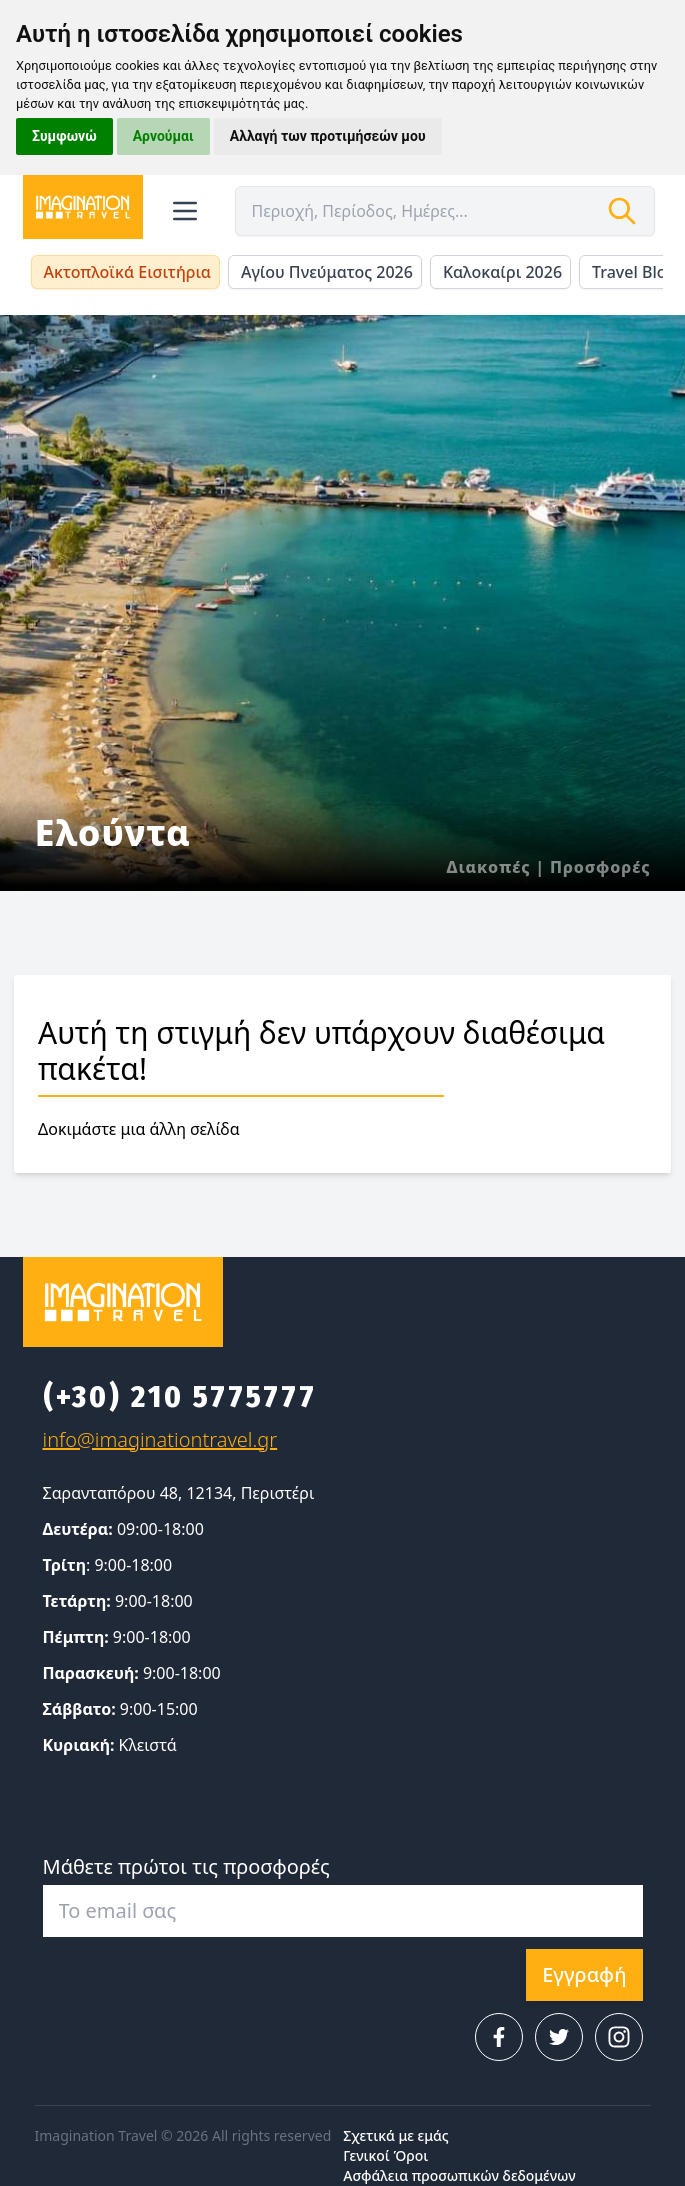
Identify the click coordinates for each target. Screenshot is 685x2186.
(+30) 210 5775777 (180, 1397)
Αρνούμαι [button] (163, 136)
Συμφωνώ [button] (64, 136)
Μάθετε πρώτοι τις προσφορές (186, 1866)
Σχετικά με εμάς (395, 2135)
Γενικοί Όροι (385, 2155)
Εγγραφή (584, 1974)
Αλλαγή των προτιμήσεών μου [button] (328, 136)
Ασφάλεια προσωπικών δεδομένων (459, 2175)
